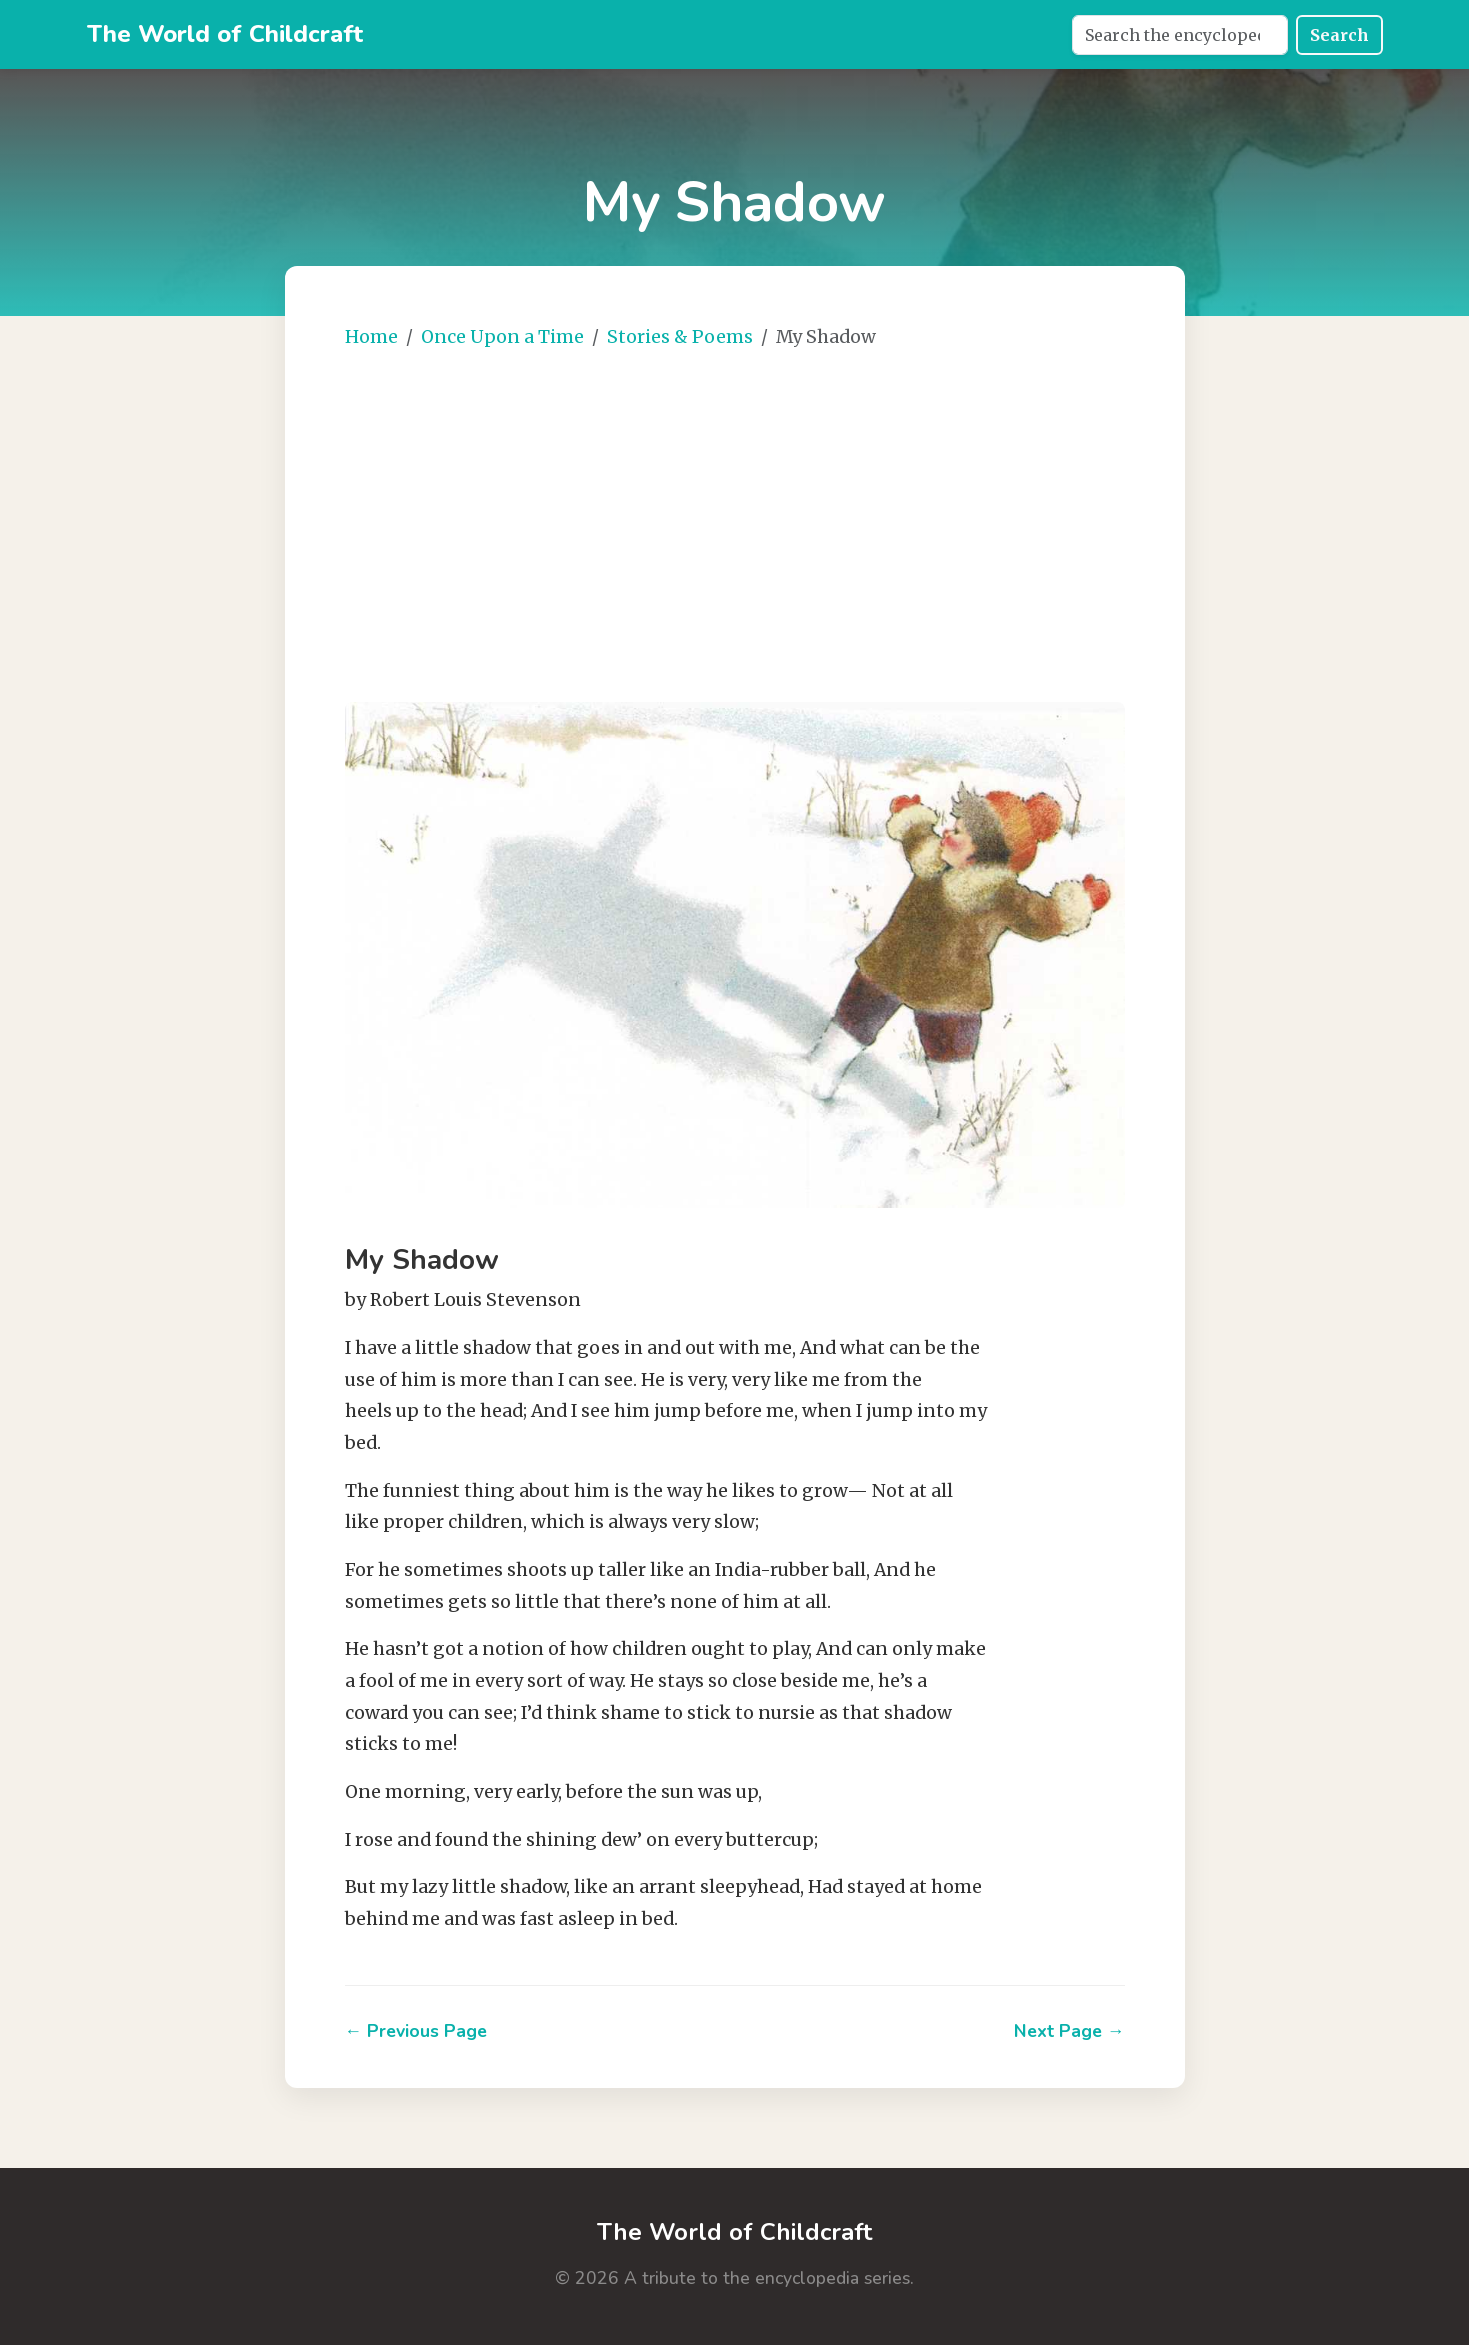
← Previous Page (416, 2031)
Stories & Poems (680, 337)
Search (1339, 35)
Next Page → (1069, 2031)
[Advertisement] (795, 518)
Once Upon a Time (502, 337)
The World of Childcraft (225, 34)
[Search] (1180, 35)
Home (371, 337)
